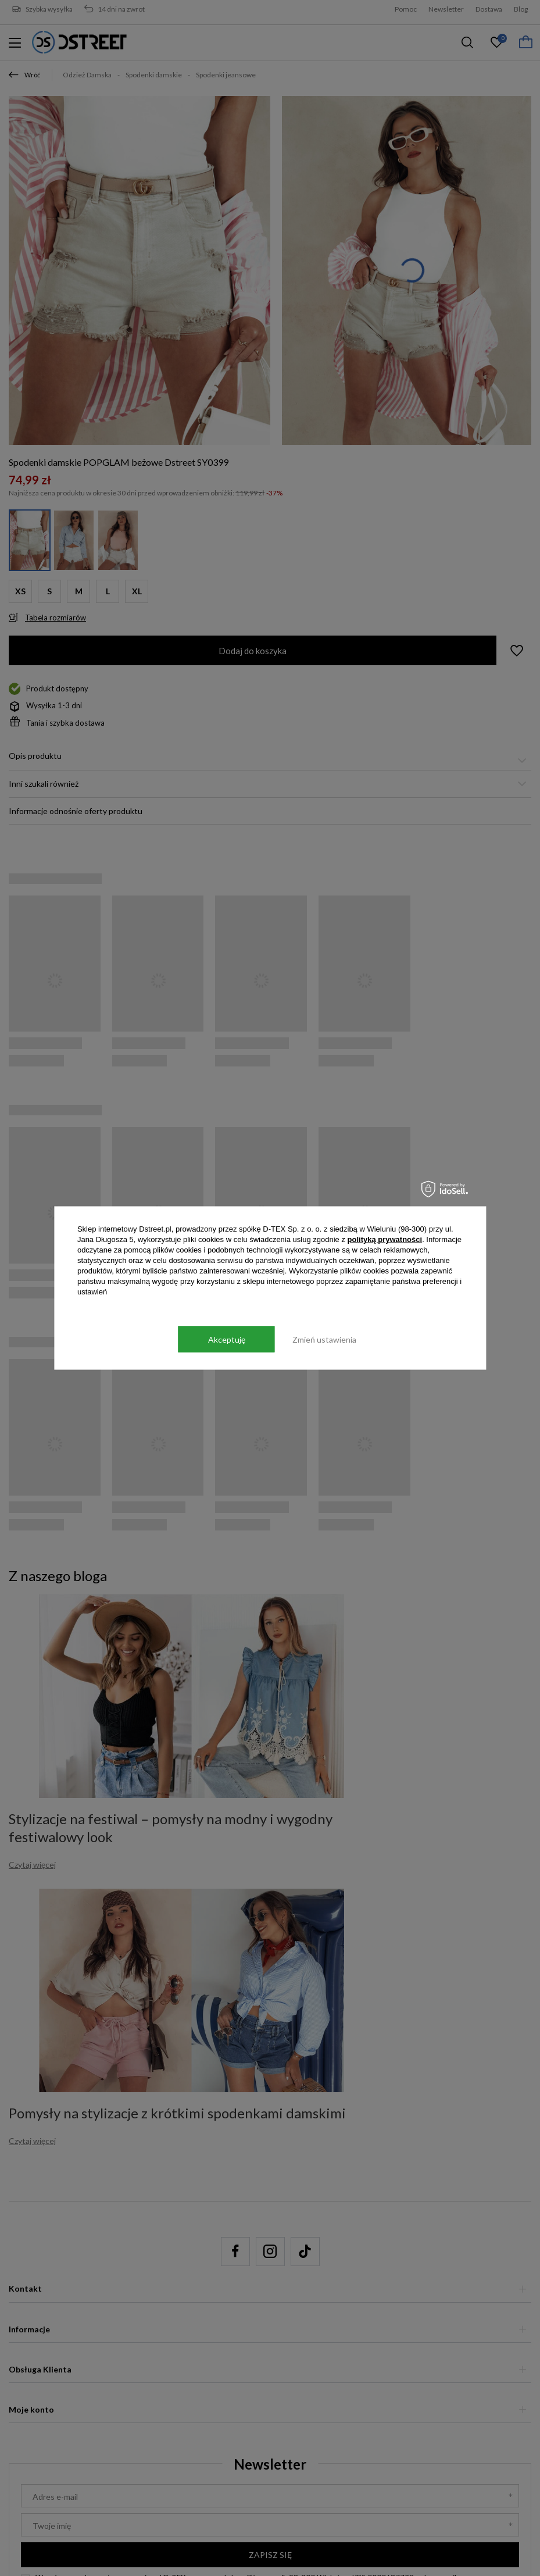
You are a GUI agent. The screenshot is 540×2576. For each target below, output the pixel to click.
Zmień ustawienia (324, 1339)
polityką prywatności (385, 1239)
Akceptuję (226, 1339)
